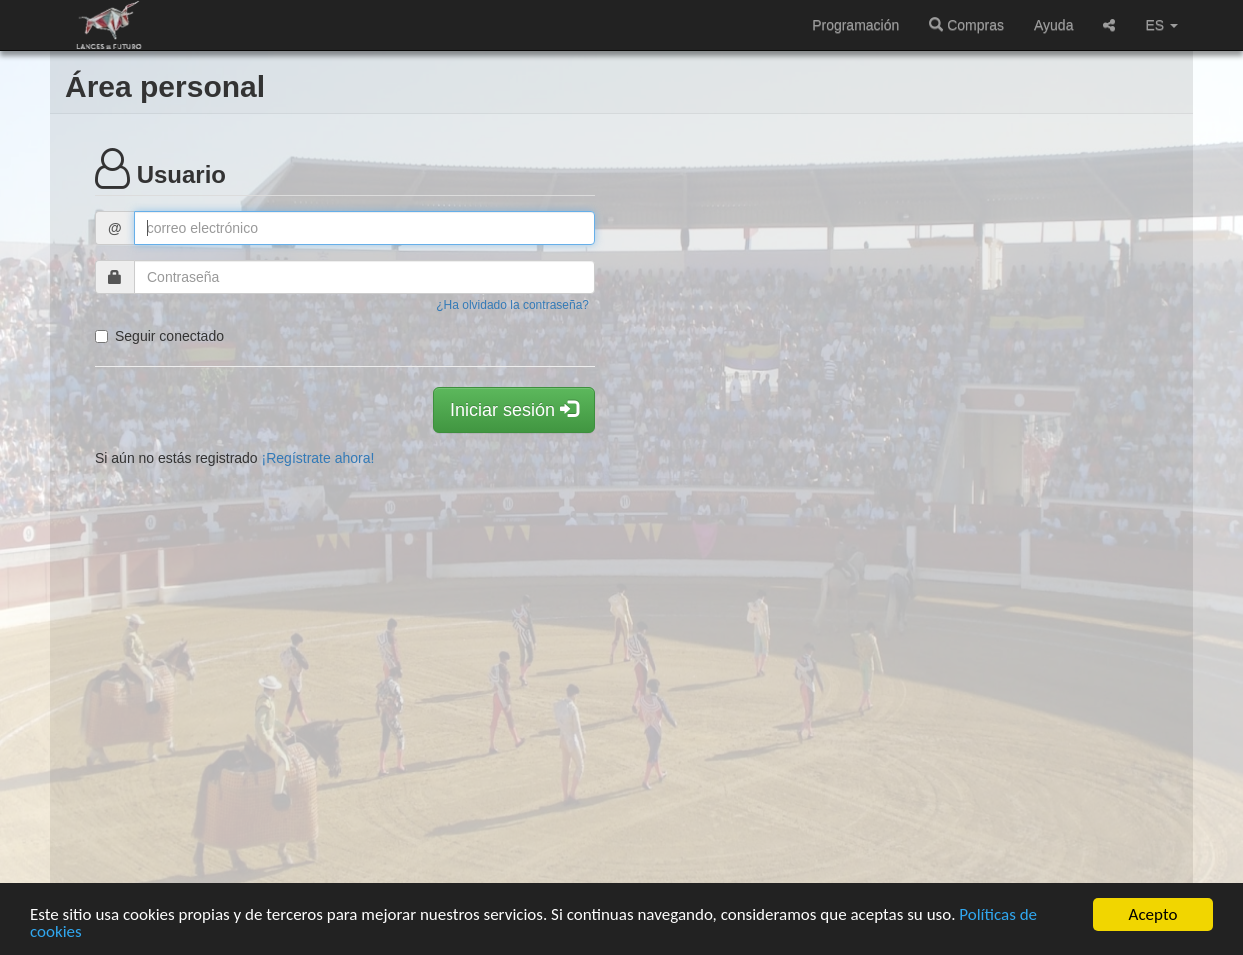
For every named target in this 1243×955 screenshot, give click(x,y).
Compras (966, 25)
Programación (855, 25)
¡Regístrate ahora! (318, 458)
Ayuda (1053, 25)
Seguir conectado (159, 336)
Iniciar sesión (514, 409)
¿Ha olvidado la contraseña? (512, 305)
